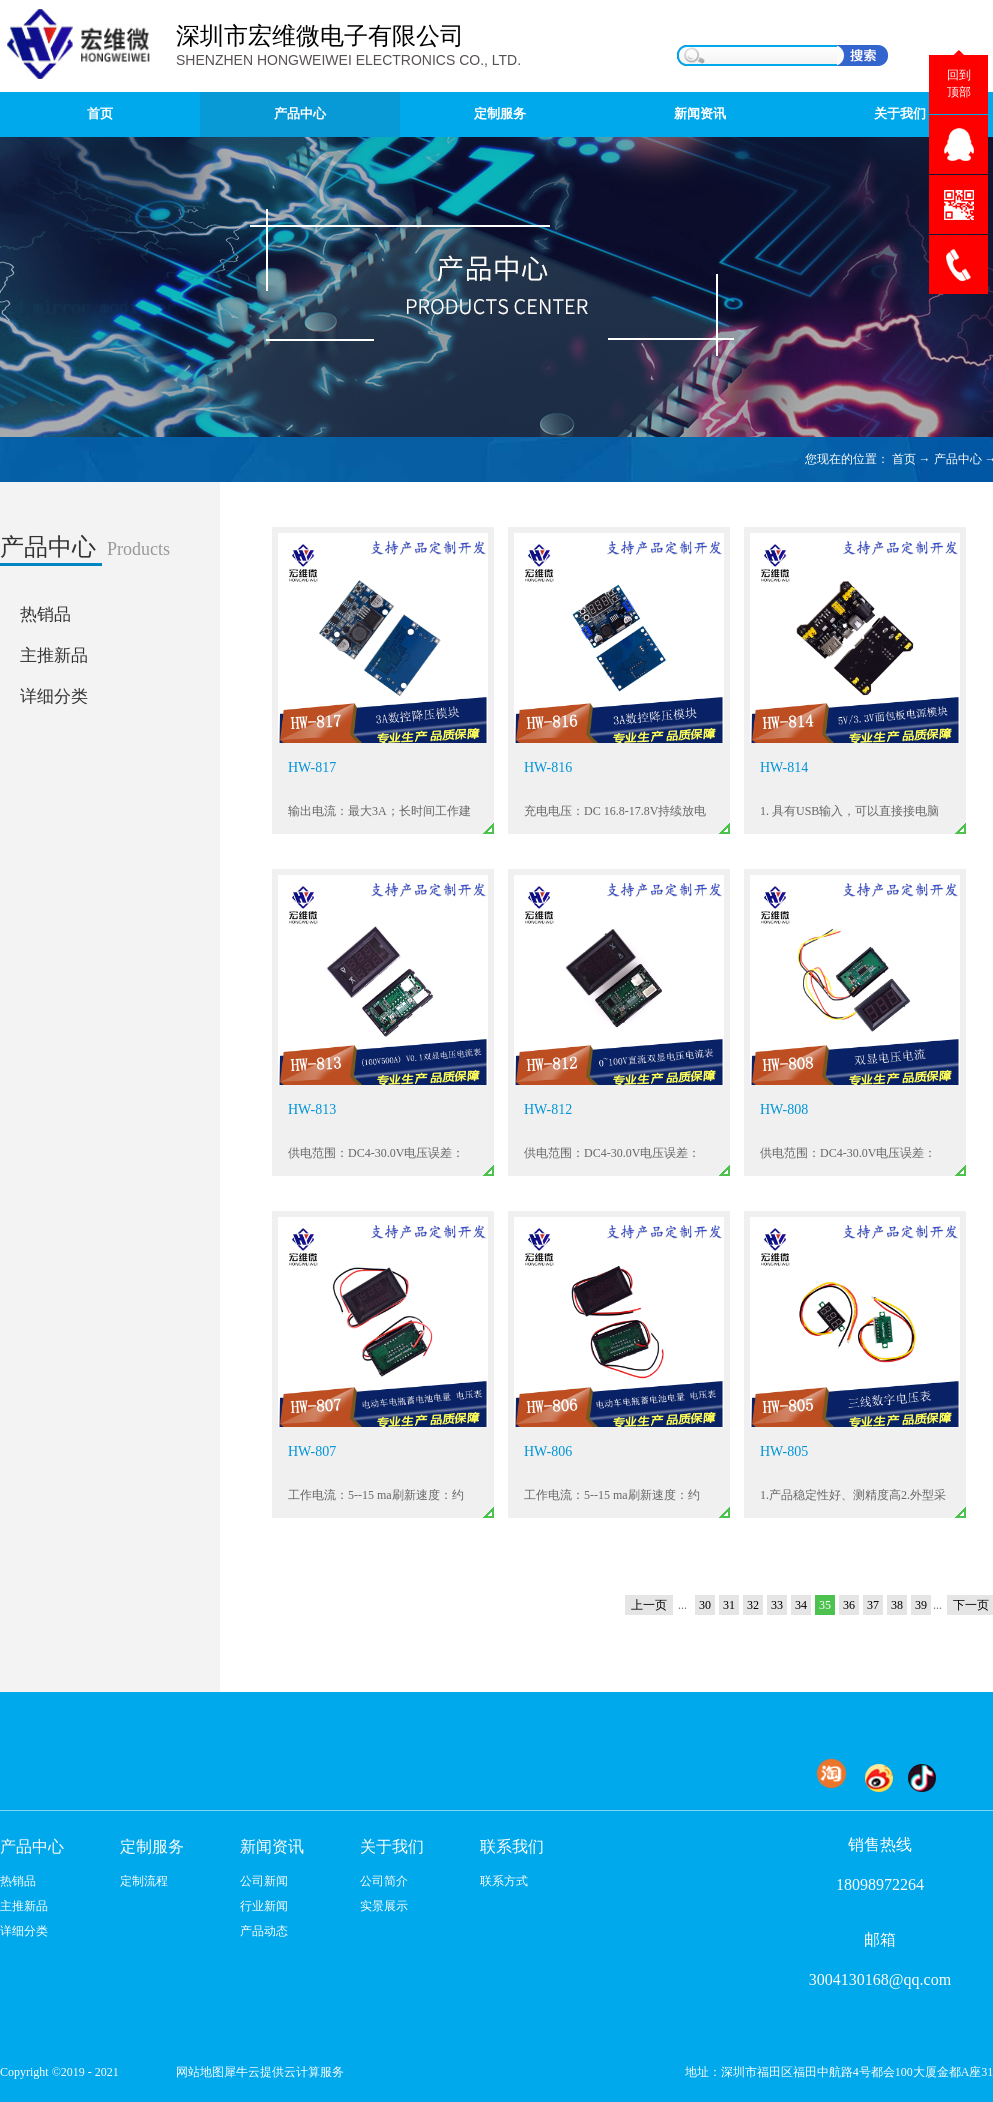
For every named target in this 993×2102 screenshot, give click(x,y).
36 (849, 1605)
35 (825, 1605)
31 (729, 1605)
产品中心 (958, 459)
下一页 (971, 1605)
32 (753, 1605)
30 (705, 1605)
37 (873, 1605)
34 (801, 1605)
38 (897, 1605)
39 (921, 1605)
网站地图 (197, 2072)
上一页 (649, 1605)
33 (777, 1605)
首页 (100, 113)
